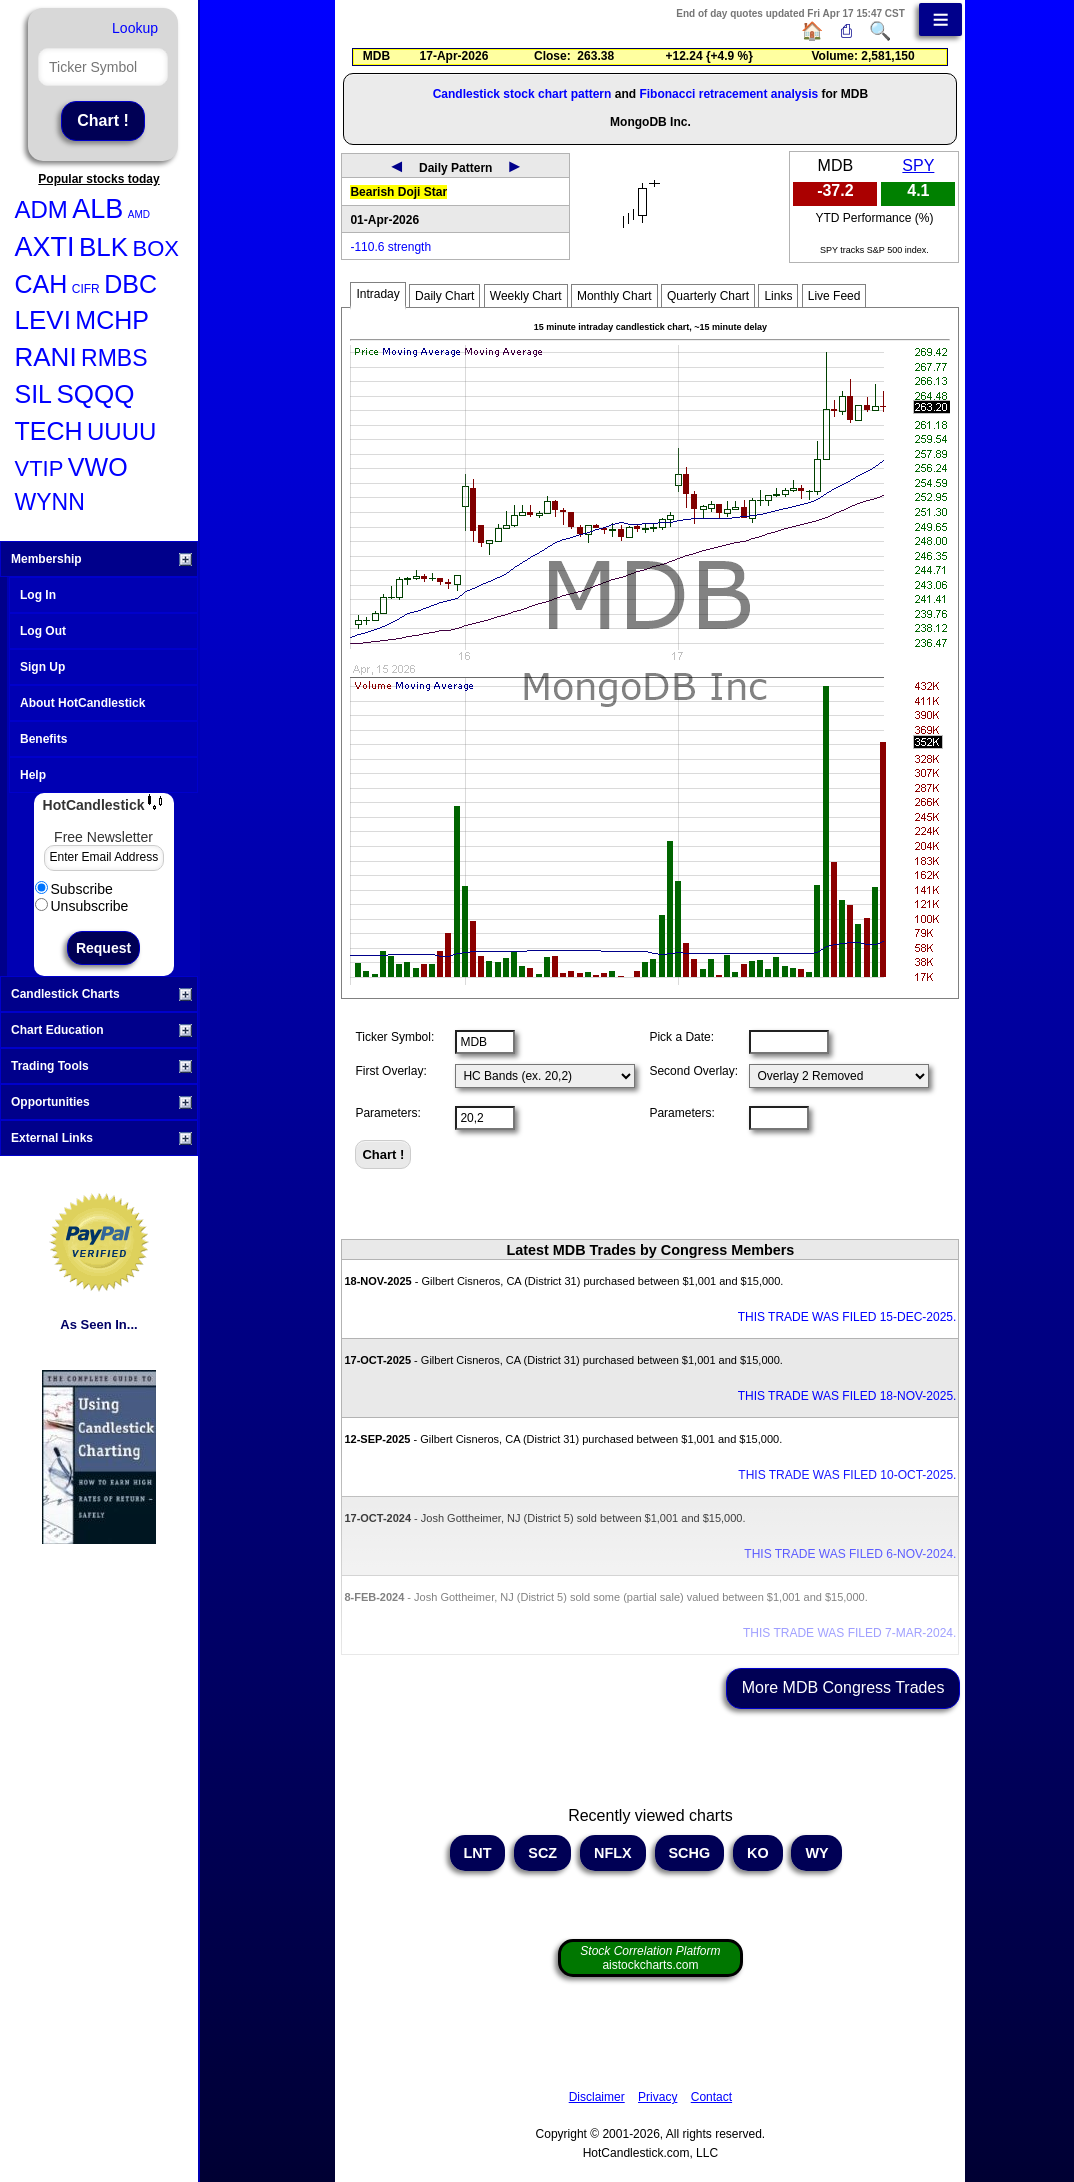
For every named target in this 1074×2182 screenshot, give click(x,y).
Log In (38, 595)
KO (758, 1853)
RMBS (114, 358)
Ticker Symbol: (394, 1037)
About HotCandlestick (82, 703)
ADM (41, 209)
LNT (478, 1853)
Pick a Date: (681, 1037)
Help (33, 775)
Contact (711, 2097)
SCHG (690, 1853)
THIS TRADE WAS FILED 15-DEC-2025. (847, 1317)
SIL (34, 394)
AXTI (45, 247)
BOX (156, 248)
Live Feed (834, 296)
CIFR (86, 289)
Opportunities (101, 1102)
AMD (139, 214)
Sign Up (42, 667)
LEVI (43, 320)
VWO (98, 467)
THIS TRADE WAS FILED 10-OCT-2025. (847, 1475)
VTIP (39, 468)
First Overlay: (390, 1071)
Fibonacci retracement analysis (728, 94)
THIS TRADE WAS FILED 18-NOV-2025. (847, 1396)
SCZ (542, 1853)
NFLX (613, 1853)
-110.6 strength (390, 247)
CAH (41, 284)
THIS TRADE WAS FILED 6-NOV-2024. (850, 1554)
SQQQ (95, 394)
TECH (49, 431)
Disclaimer (597, 2097)
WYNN (50, 502)
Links (778, 296)
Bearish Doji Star (398, 192)
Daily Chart (444, 296)
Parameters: (387, 1113)
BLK (103, 247)
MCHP (112, 320)
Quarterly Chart (708, 296)
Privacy (657, 2097)
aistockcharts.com (650, 1958)
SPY (918, 165)
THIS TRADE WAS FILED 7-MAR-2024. (849, 1633)
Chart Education (101, 1030)
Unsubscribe (82, 906)
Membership (101, 559)
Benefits (43, 739)
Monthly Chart (614, 296)
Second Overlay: (693, 1071)
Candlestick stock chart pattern (522, 94)
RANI (46, 357)
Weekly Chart (526, 296)
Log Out (43, 631)
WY (816, 1853)
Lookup (135, 28)
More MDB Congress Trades (843, 1687)
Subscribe (74, 889)
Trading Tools (101, 1066)
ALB (97, 209)
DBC (130, 284)
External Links (101, 1138)
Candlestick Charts (101, 994)
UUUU (121, 431)
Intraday (377, 294)
